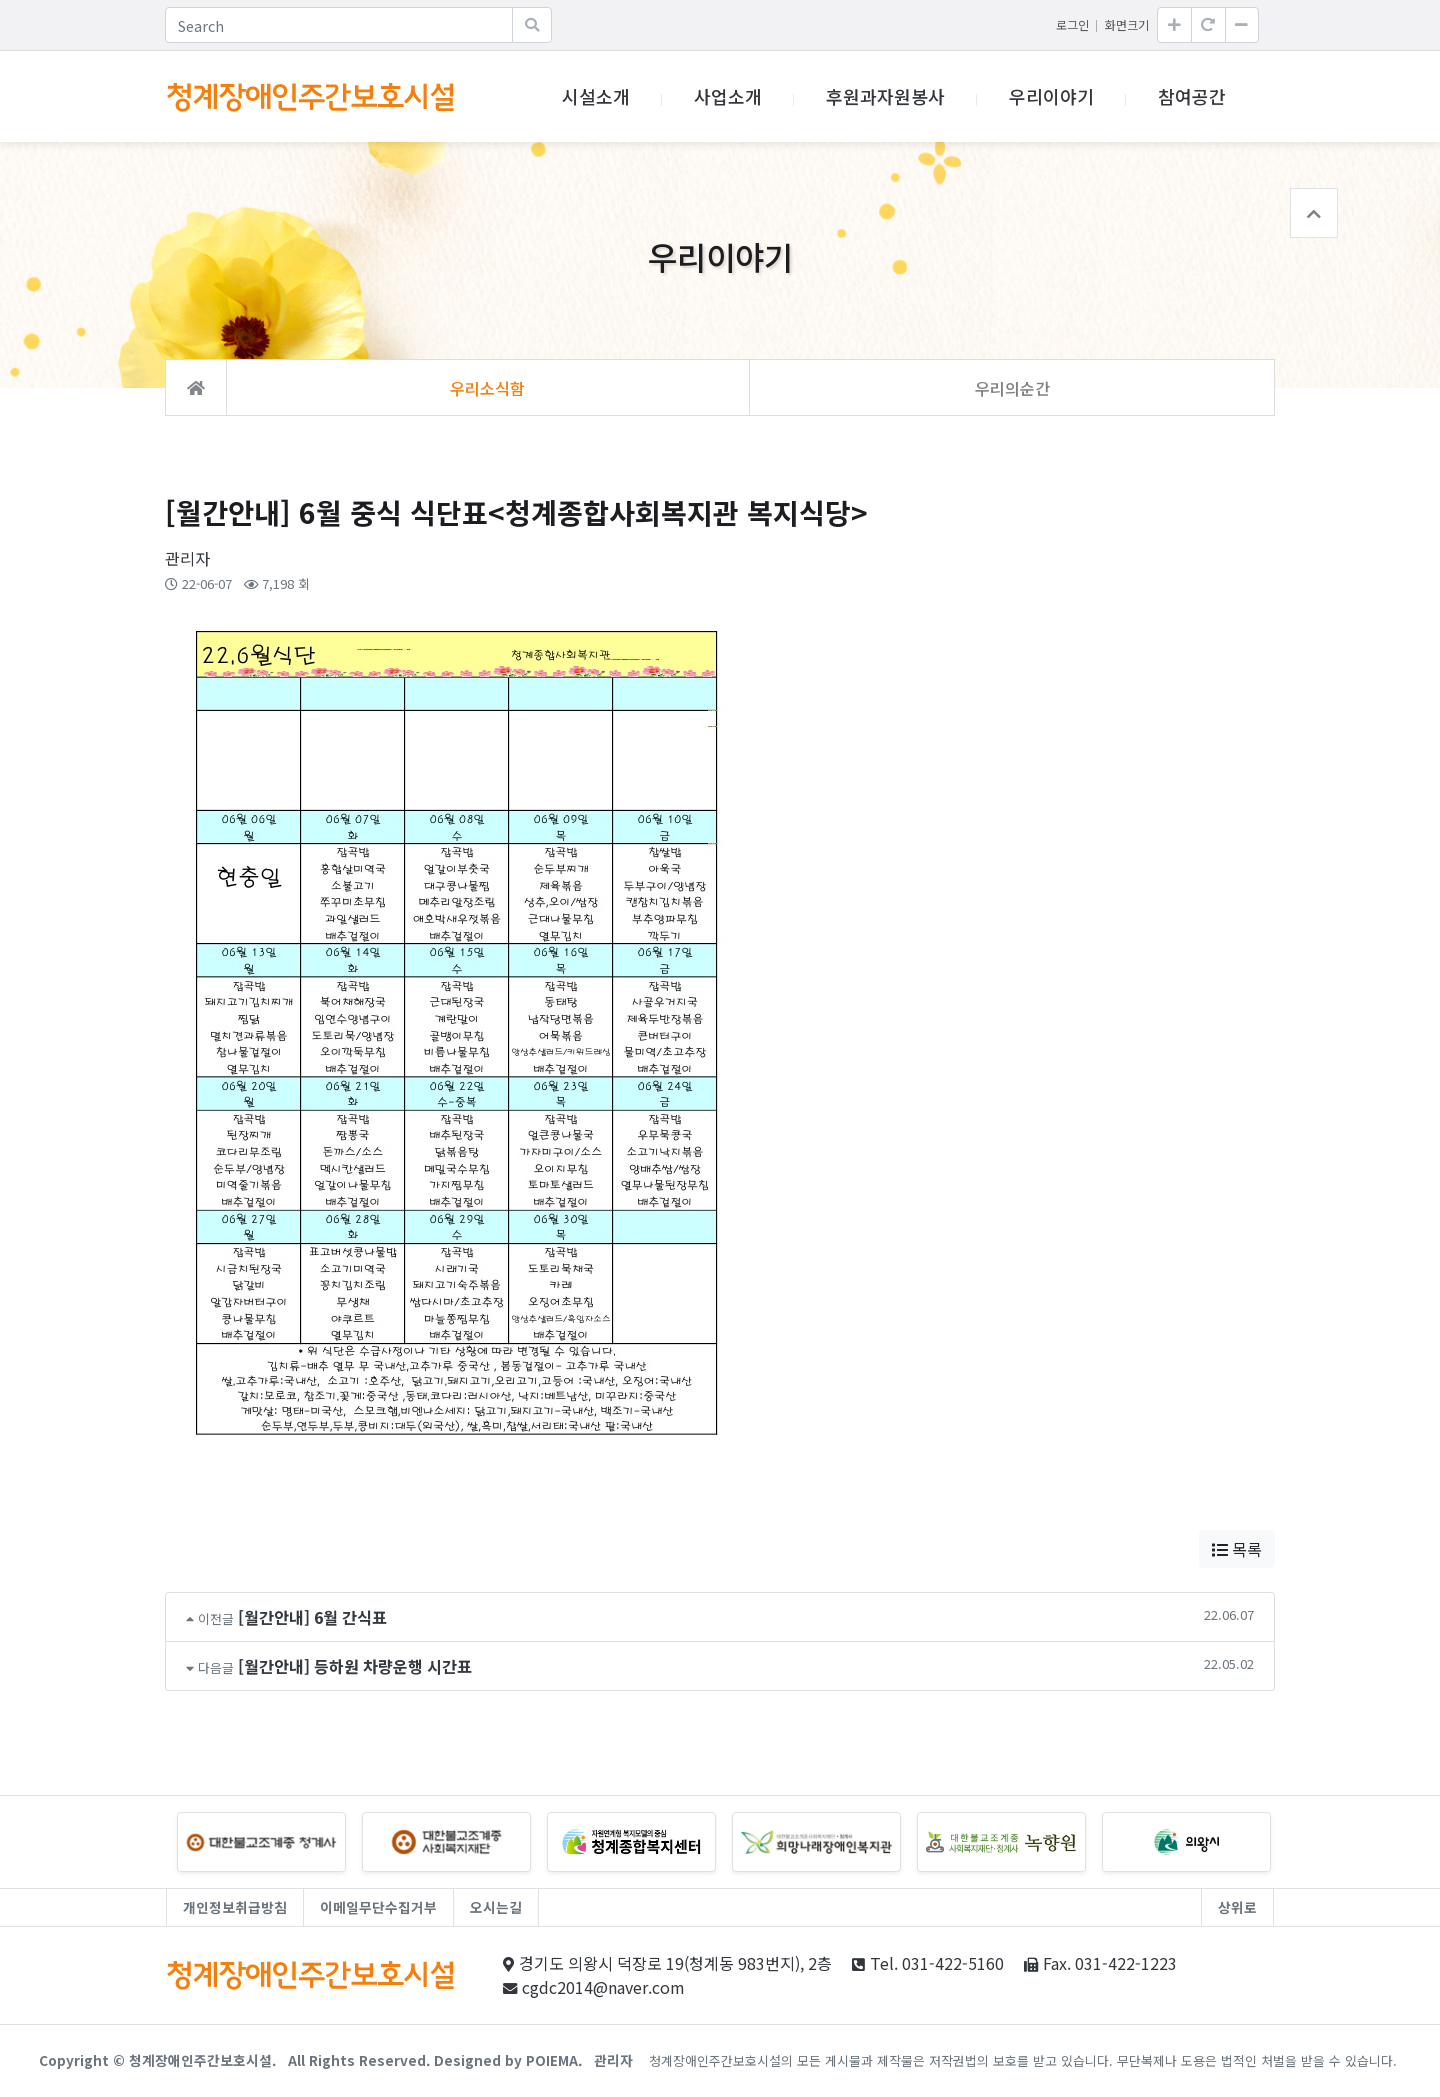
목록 (1237, 1549)
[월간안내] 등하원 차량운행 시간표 (355, 1666)
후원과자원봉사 (885, 96)
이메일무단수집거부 (378, 1907)
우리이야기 (1051, 96)
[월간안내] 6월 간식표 (312, 1617)
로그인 (1072, 24)
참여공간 (1192, 96)
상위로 (1237, 1907)
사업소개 (728, 96)
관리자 (613, 2060)
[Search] (339, 25)
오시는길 (496, 1907)
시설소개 (596, 96)
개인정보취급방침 (235, 1907)
